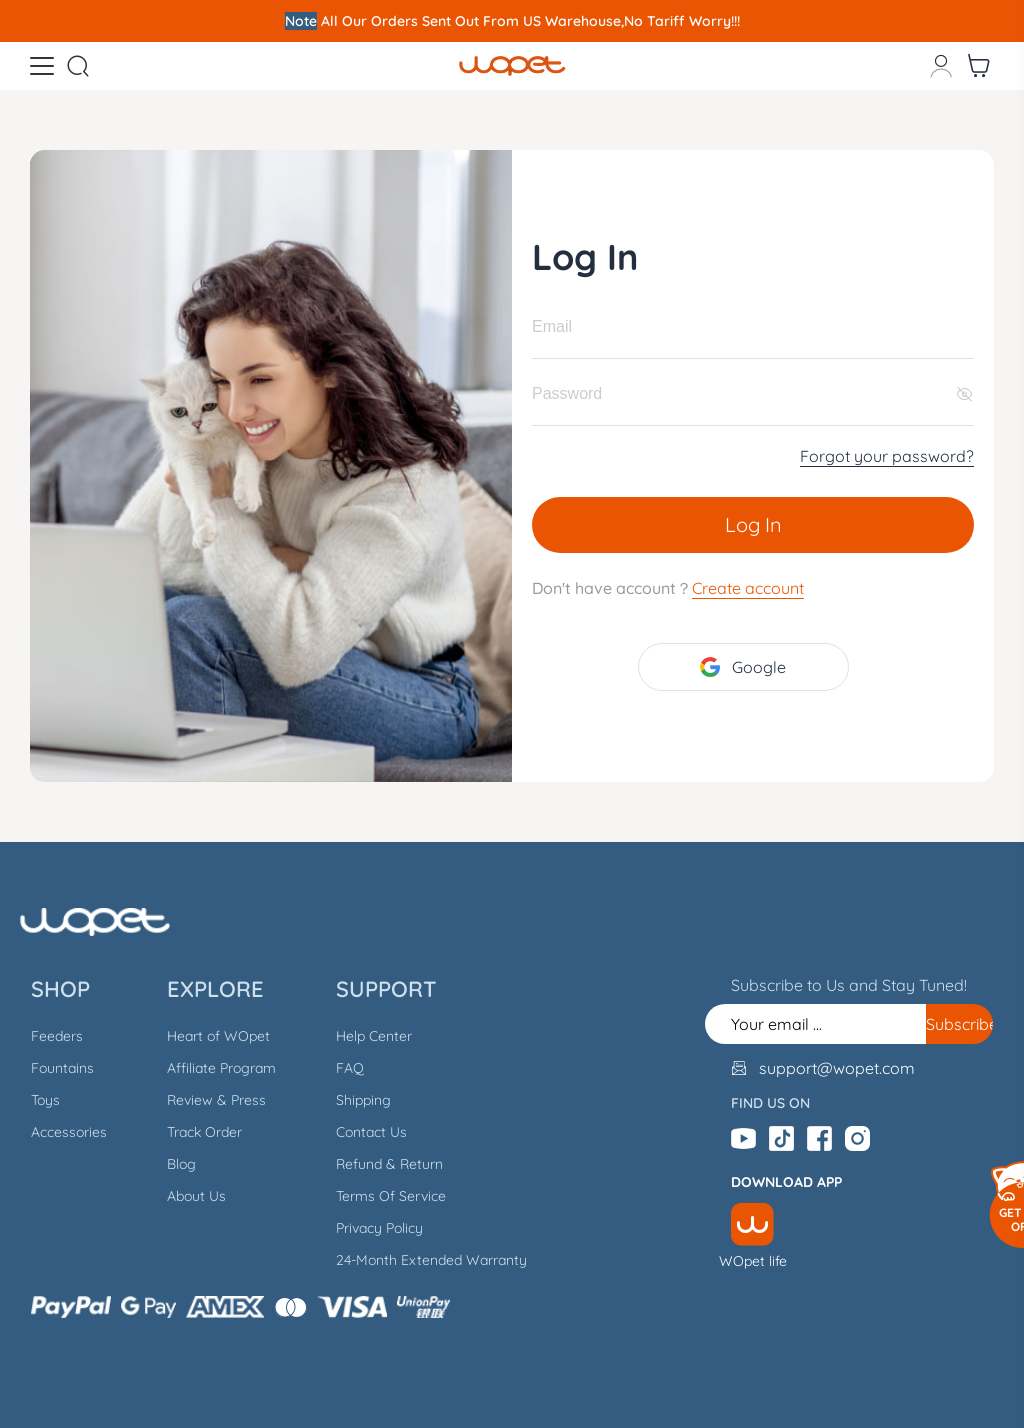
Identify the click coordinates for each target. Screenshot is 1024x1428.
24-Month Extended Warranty (431, 1260)
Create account (748, 588)
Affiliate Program (221, 1068)
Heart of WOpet (218, 1036)
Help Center (374, 1036)
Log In (753, 524)
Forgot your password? (887, 456)
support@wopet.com (837, 1068)
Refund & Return (389, 1164)
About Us (196, 1196)
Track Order (204, 1132)
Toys (45, 1100)
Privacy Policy (379, 1228)
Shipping (363, 1100)
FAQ (350, 1068)
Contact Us (371, 1132)
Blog (181, 1164)
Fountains (62, 1068)
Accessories (69, 1132)
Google (743, 667)
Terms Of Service (391, 1196)
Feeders (57, 1036)
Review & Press (216, 1100)
